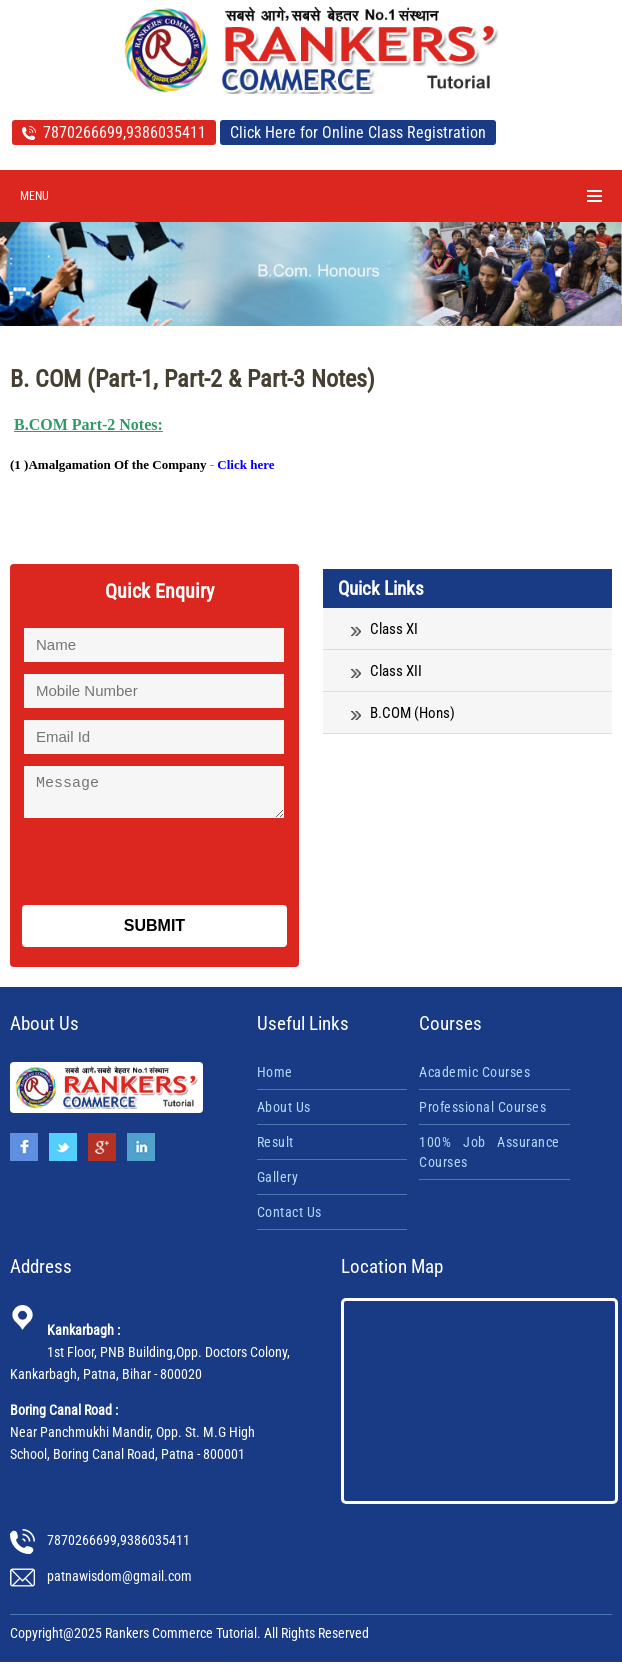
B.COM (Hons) (403, 713)
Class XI (384, 629)
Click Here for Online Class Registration (358, 132)
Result (275, 1148)
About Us (284, 1113)
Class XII (386, 671)
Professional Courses (482, 1113)
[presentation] (162, 863)
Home (275, 1078)
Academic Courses (474, 1078)
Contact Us (289, 1218)
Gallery (278, 1183)
